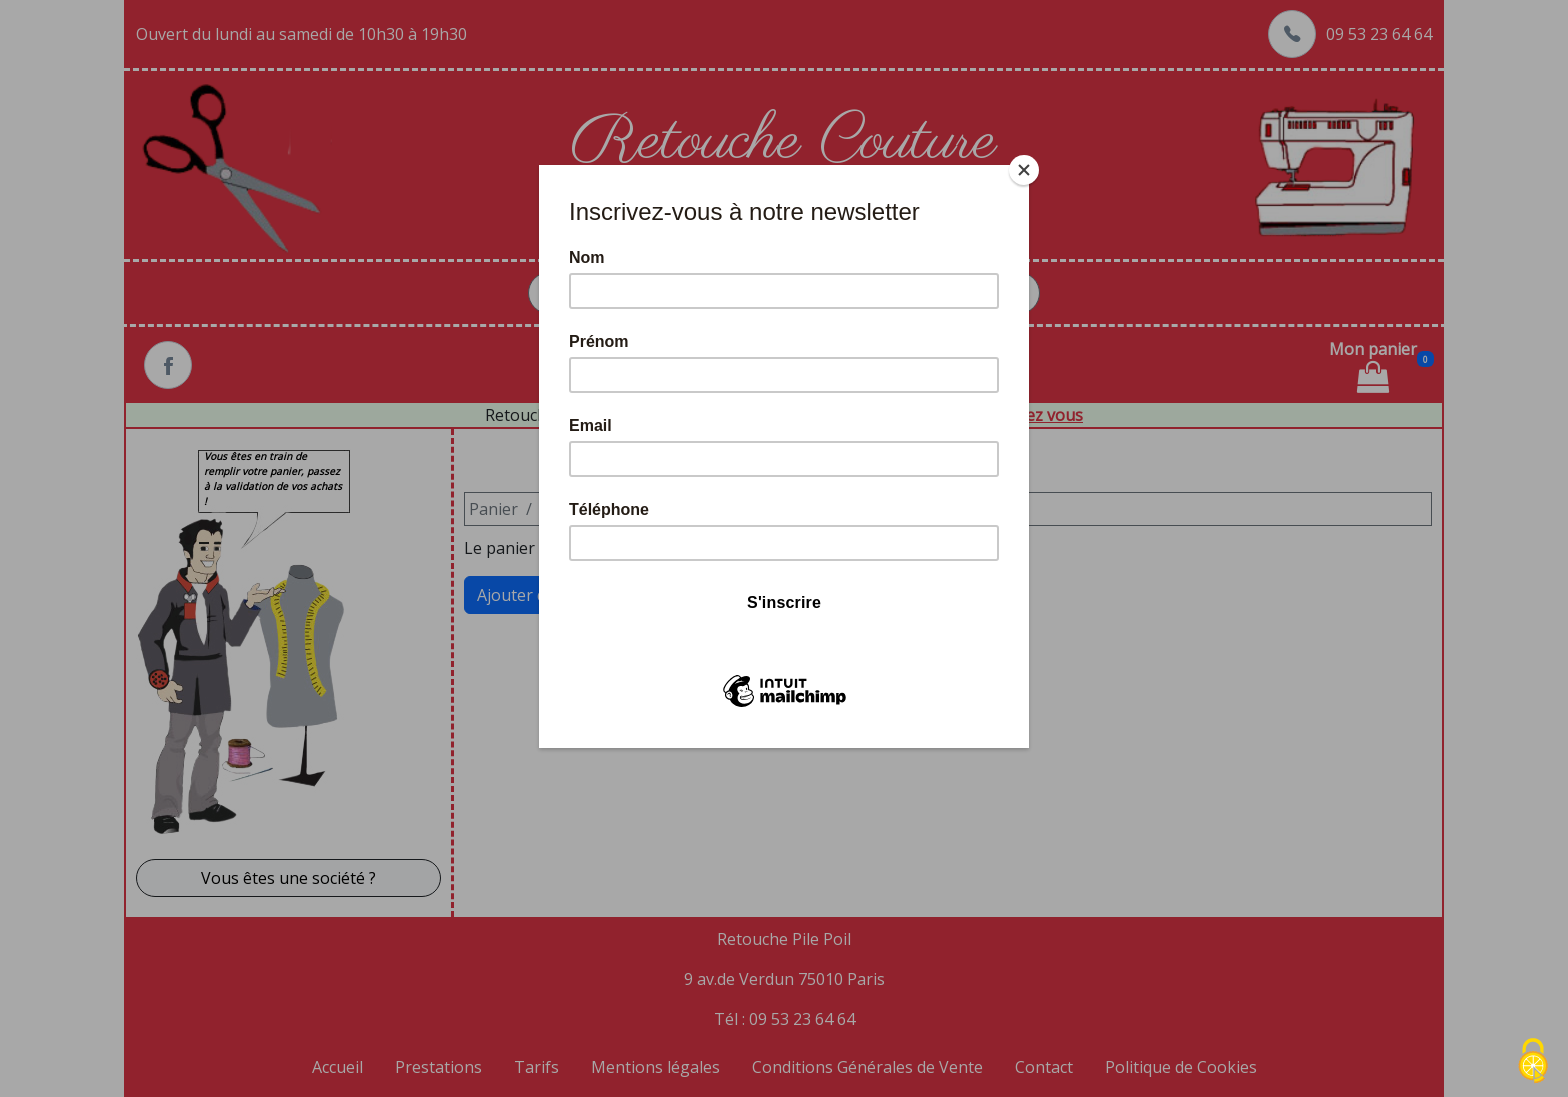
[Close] (1024, 170)
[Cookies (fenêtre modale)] (1533, 1062)
